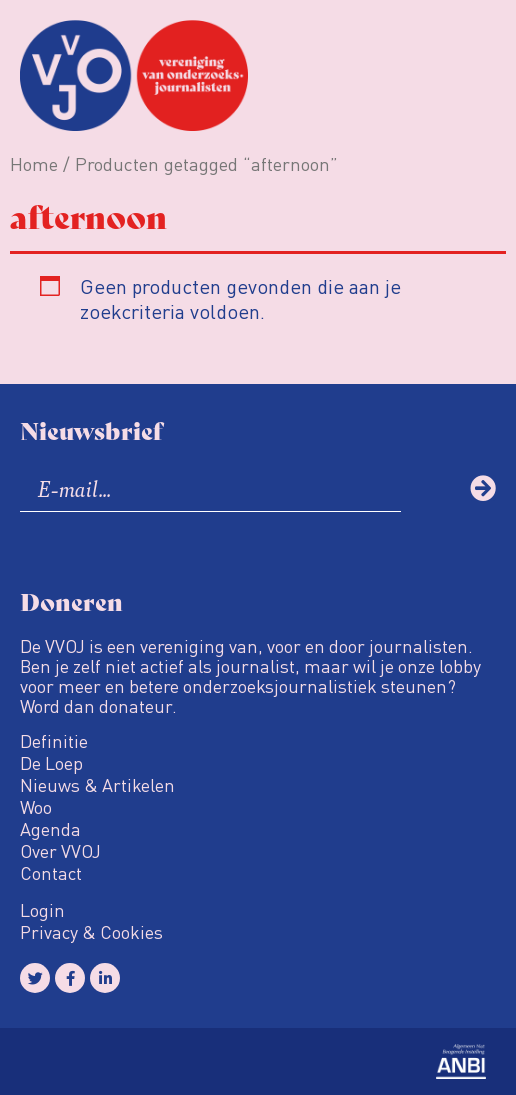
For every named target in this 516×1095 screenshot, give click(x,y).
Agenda (50, 829)
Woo (36, 807)
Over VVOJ (60, 851)
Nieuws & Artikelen (97, 785)
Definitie (54, 741)
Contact (51, 873)
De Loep (51, 763)
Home (34, 163)
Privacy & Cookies (91, 932)
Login (42, 910)
